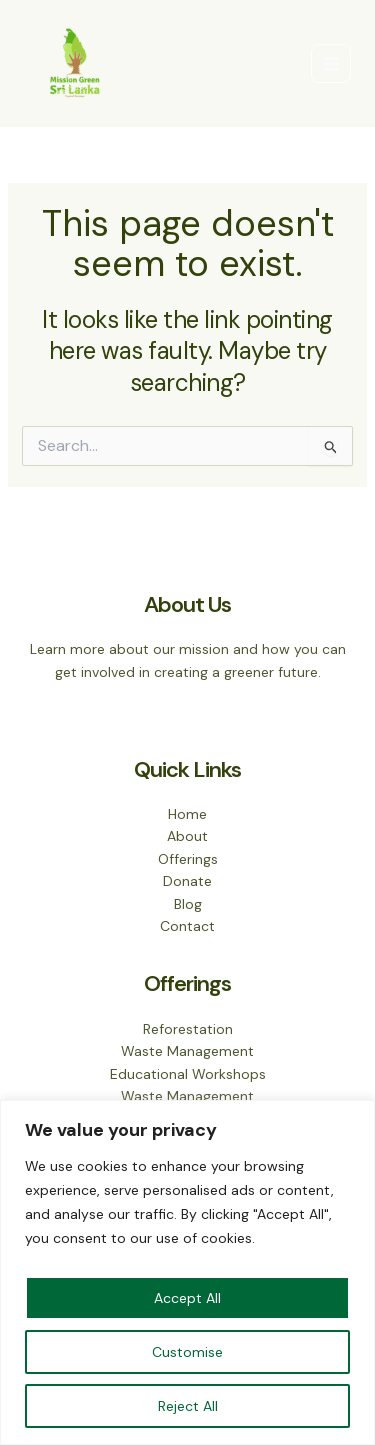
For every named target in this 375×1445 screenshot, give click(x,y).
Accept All (187, 1298)
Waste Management (187, 1051)
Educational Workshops (188, 1074)
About (187, 836)
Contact (187, 926)
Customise (187, 1352)
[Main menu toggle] (331, 64)
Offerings (188, 859)
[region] (187, 1272)
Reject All (188, 1406)
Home (187, 814)
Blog (188, 904)
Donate (187, 881)
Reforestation (188, 1029)
